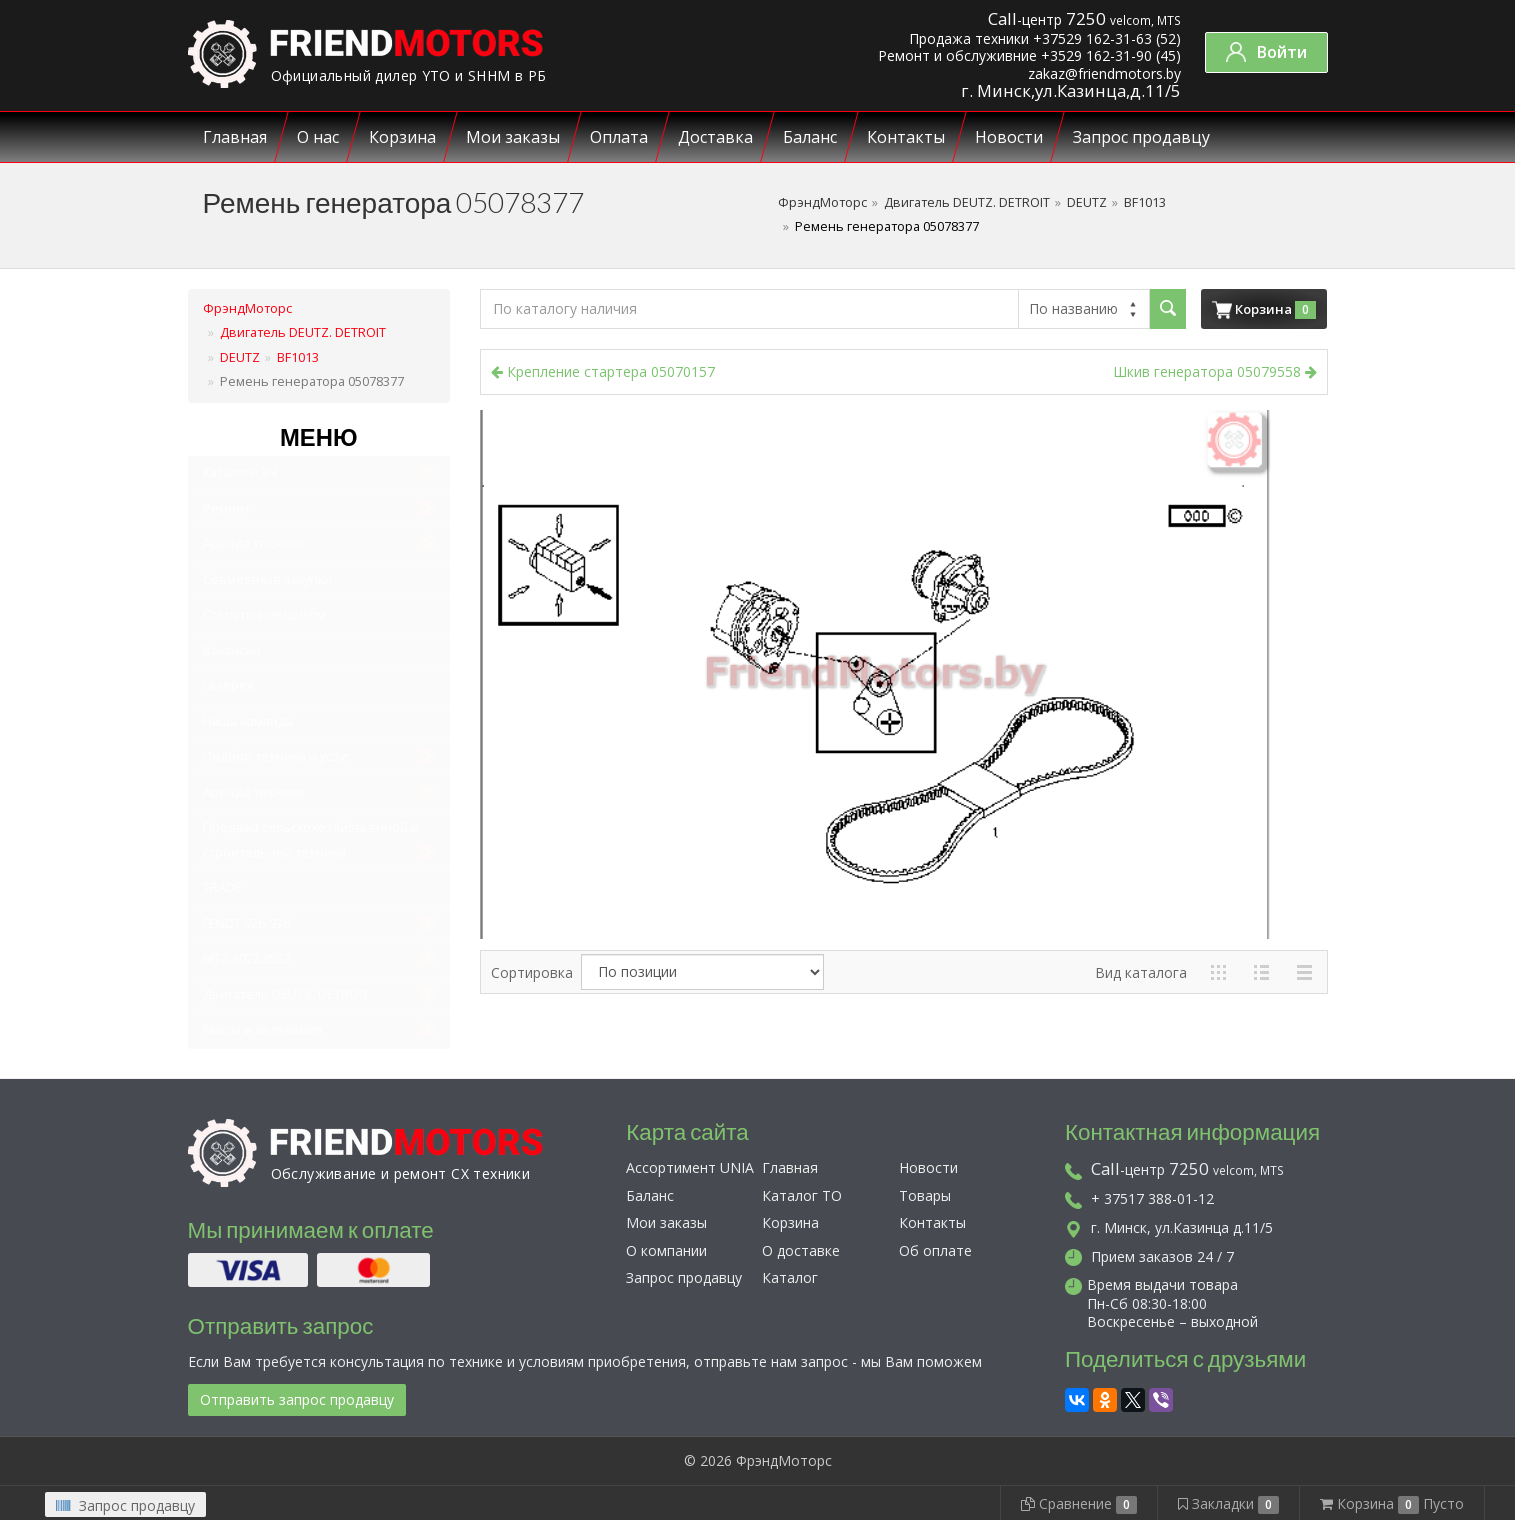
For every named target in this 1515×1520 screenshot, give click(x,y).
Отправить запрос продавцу (297, 1399)
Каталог (790, 1277)
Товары (925, 1195)
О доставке (801, 1250)
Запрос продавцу (1141, 137)
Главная (235, 137)
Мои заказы (513, 137)
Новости (1009, 137)
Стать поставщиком (264, 614)
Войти (1266, 52)
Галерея (228, 685)
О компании (666, 1250)
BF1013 (1145, 202)
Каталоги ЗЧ (240, 472)
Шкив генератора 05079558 (1215, 371)
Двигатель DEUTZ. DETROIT (967, 202)
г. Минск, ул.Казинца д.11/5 (1169, 1227)
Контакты (906, 137)
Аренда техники (253, 543)
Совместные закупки (267, 579)
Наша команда (248, 721)
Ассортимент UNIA (690, 1167)
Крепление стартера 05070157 (603, 371)
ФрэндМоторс (822, 202)
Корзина (402, 137)
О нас (318, 137)
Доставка (715, 137)
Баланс (810, 137)
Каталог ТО (802, 1195)
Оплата (619, 137)
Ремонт (226, 508)
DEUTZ (1087, 202)
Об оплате (935, 1250)
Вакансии (232, 650)
